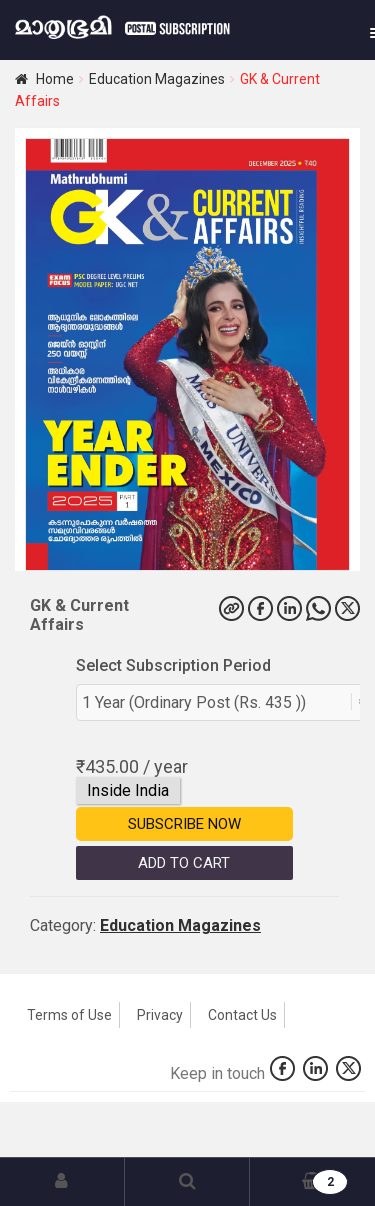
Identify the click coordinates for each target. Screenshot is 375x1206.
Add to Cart (184, 863)
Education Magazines (157, 79)
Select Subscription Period (173, 665)
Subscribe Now (184, 824)
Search (187, 1182)
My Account (62, 1182)
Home (55, 79)
